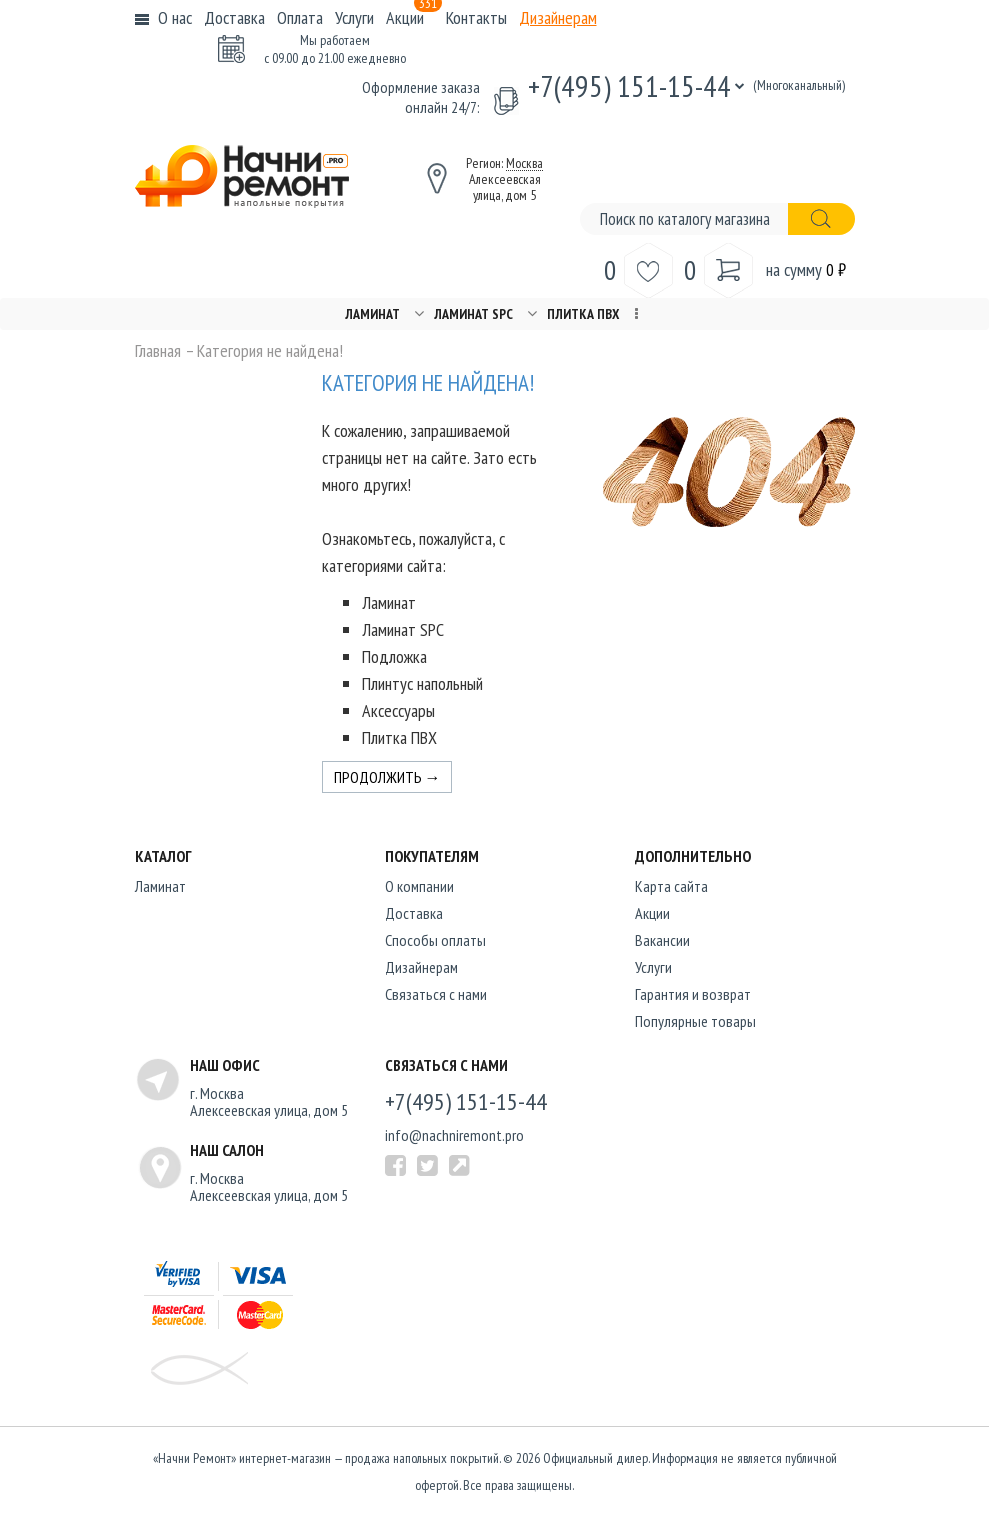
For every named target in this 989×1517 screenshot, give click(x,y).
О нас (175, 17)
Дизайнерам (558, 17)
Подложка (394, 656)
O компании (419, 886)
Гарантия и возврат (693, 994)
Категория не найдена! (270, 351)
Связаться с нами (436, 994)
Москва (524, 163)
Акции (414, 17)
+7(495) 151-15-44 (629, 85)
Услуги (354, 17)
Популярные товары (695, 1021)
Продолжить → (387, 777)
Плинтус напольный (422, 683)
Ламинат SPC (473, 314)
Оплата (300, 17)
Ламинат (372, 314)
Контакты (476, 17)
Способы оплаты (435, 940)
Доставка (234, 17)
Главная (158, 351)
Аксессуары (398, 710)
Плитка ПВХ (583, 314)
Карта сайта (671, 886)
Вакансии (662, 940)
